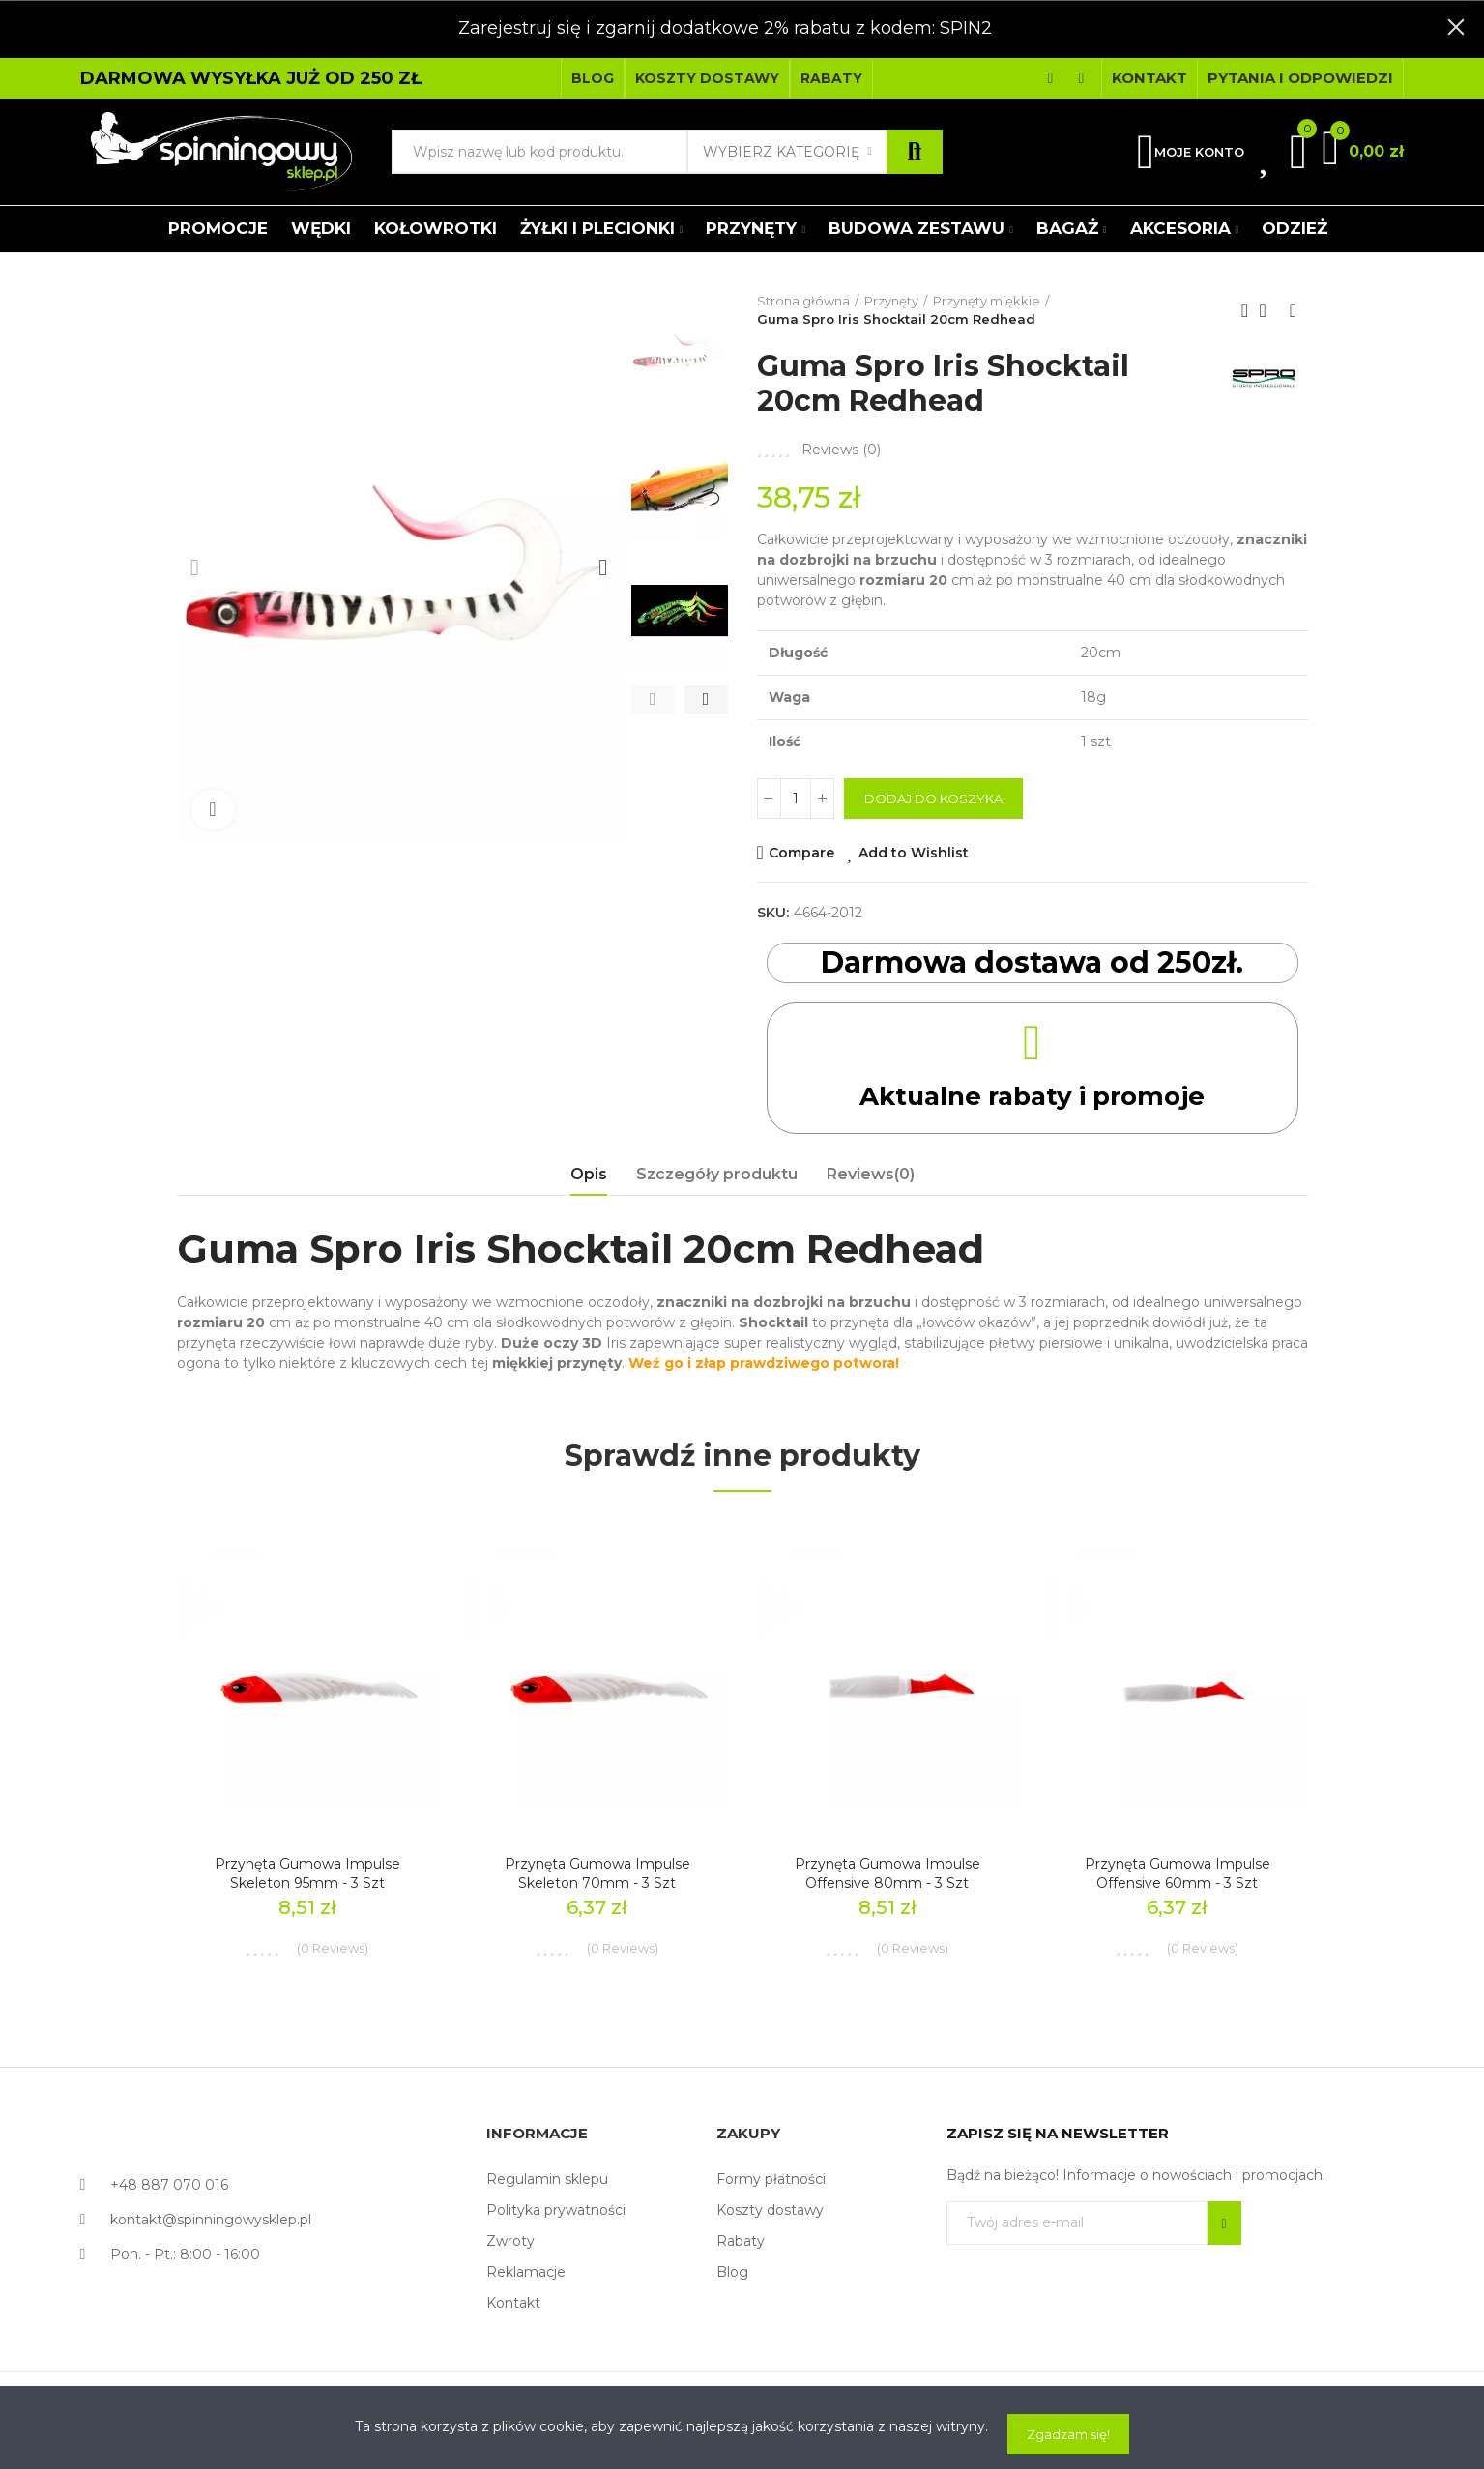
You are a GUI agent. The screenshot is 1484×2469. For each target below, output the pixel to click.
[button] (593, 78)
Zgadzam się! (1068, 2434)
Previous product (1245, 310)
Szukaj (915, 152)
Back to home (1269, 310)
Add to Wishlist (913, 852)
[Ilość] (795, 798)
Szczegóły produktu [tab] (717, 1174)
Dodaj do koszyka (933, 798)
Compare (801, 852)
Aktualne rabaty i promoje (1032, 1095)
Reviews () (841, 449)
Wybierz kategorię (781, 151)
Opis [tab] (588, 1174)
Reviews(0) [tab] (871, 1174)
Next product (1293, 310)
